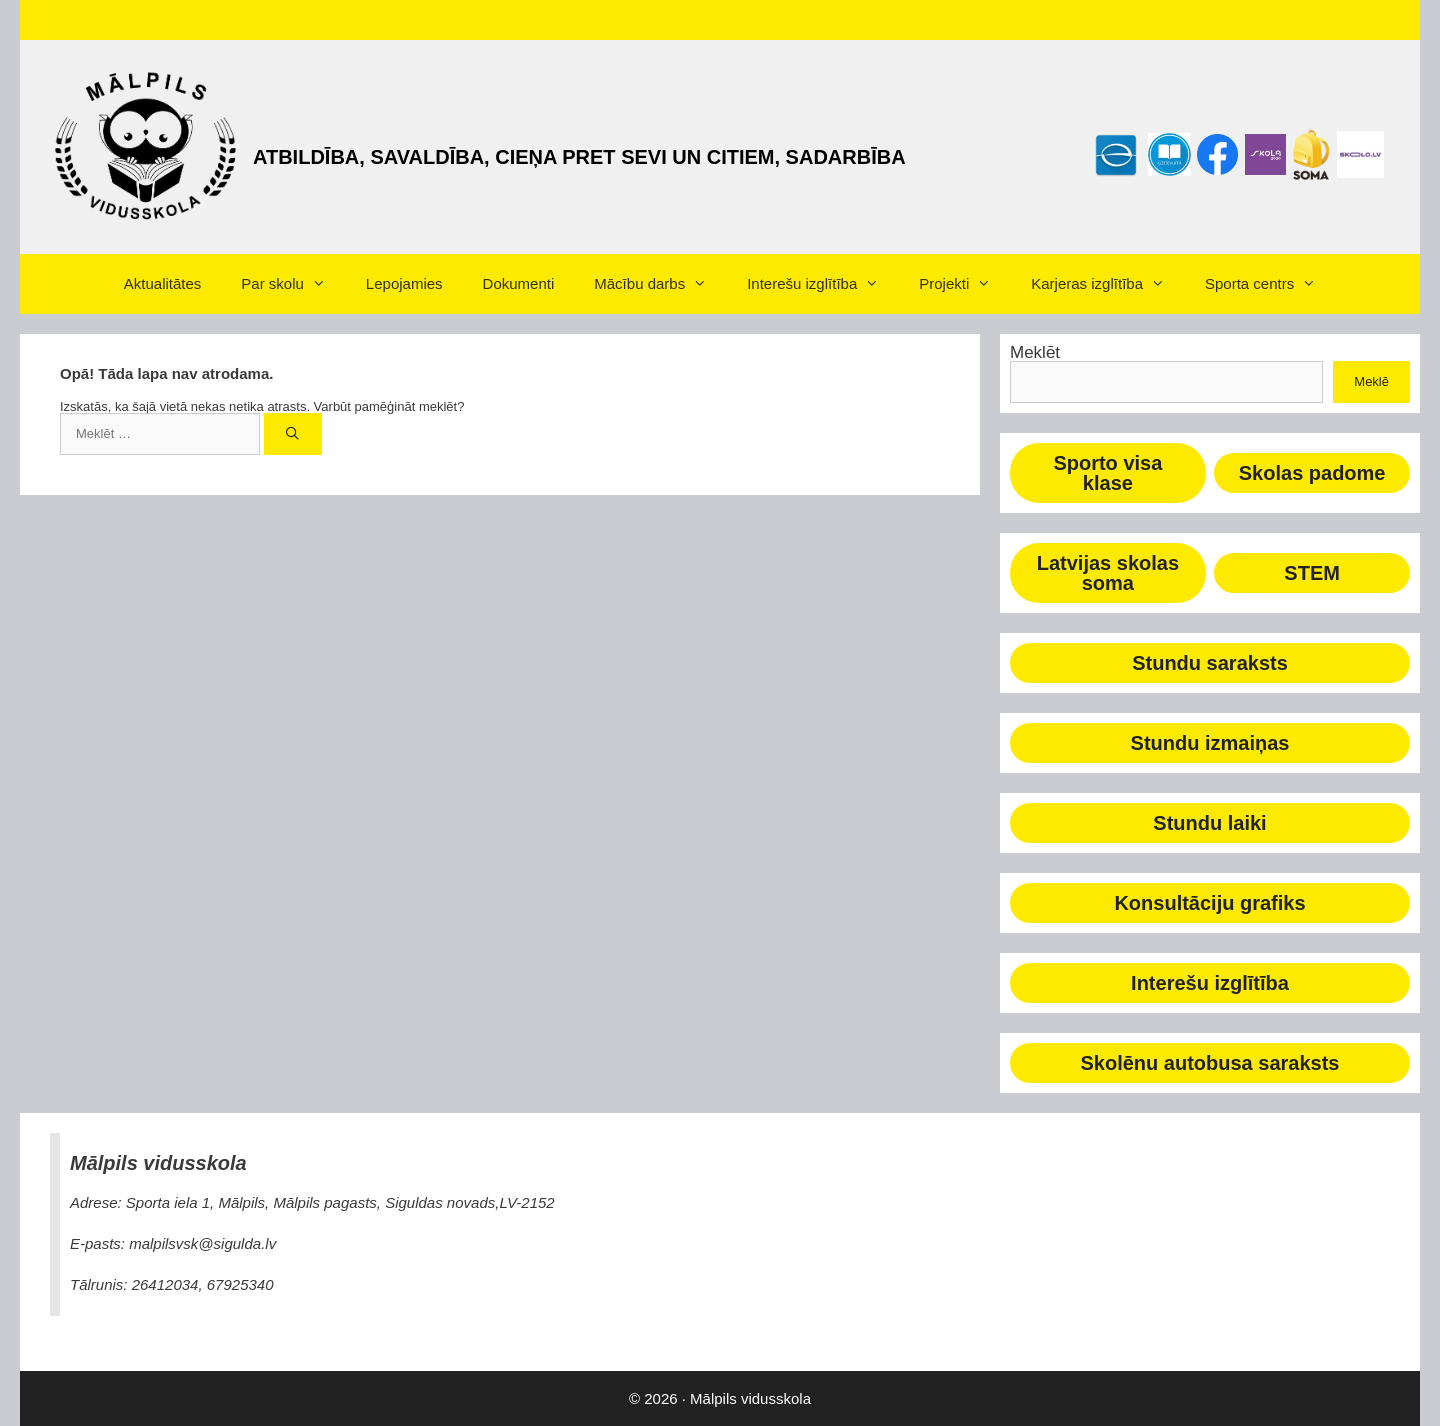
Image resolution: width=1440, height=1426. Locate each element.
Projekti (965, 284)
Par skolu (293, 284)
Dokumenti (519, 283)
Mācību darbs (660, 284)
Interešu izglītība (823, 284)
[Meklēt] (293, 434)
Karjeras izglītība (1108, 284)
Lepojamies (404, 283)
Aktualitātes (163, 283)
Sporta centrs (1270, 284)
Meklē (1371, 381)
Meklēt (1035, 352)
